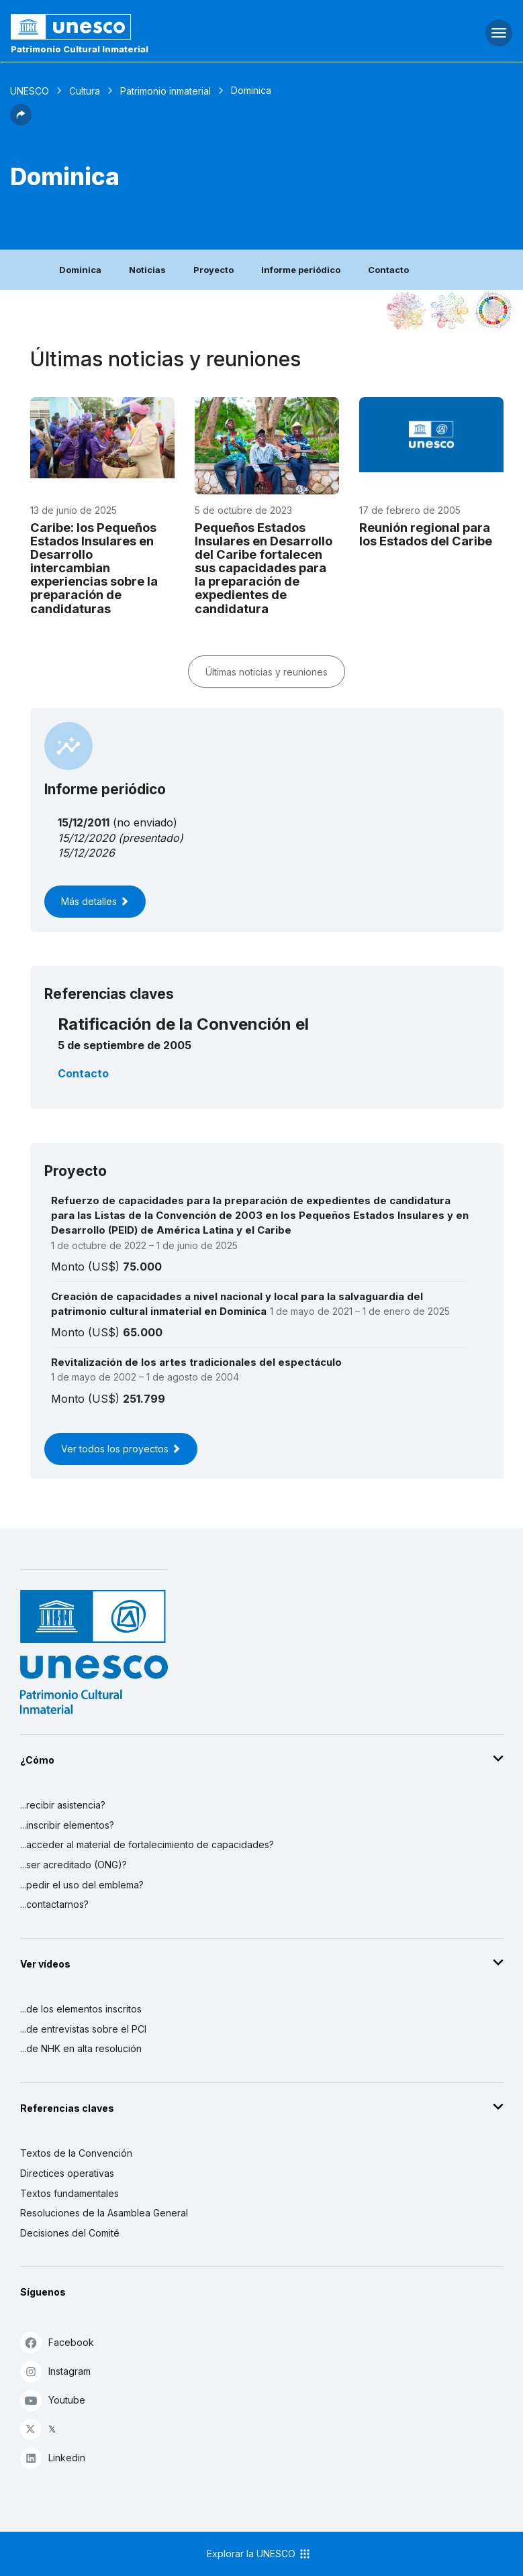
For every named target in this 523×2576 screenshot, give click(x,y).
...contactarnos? (54, 1904)
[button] (21, 121)
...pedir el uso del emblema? (82, 1884)
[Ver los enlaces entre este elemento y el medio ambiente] (450, 310)
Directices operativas (67, 2173)
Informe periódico (300, 269)
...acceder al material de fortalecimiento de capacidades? (147, 1844)
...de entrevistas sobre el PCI (83, 2029)
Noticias (147, 269)
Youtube (52, 2400)
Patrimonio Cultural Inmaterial (79, 49)
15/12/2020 (86, 838)
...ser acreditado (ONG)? (73, 1864)
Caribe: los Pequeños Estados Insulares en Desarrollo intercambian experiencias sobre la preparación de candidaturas (94, 567)
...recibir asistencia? (62, 1805)
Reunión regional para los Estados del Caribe (425, 534)
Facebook (57, 2342)
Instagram (55, 2371)
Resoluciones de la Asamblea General (104, 2212)
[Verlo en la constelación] (406, 310)
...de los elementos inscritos (81, 2009)
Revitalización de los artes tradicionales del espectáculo (196, 1362)
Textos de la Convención (76, 2153)
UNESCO (29, 91)
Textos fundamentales (69, 2193)
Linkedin (52, 2457)
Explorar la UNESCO (259, 2554)
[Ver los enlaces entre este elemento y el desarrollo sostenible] (493, 310)
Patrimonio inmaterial (165, 91)
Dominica (80, 269)
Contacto (388, 269)
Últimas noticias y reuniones (266, 672)
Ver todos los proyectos (121, 1448)
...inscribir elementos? (67, 1825)
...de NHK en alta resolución (81, 2048)
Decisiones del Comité (70, 2233)
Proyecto (213, 269)
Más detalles (95, 901)
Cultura (84, 91)
